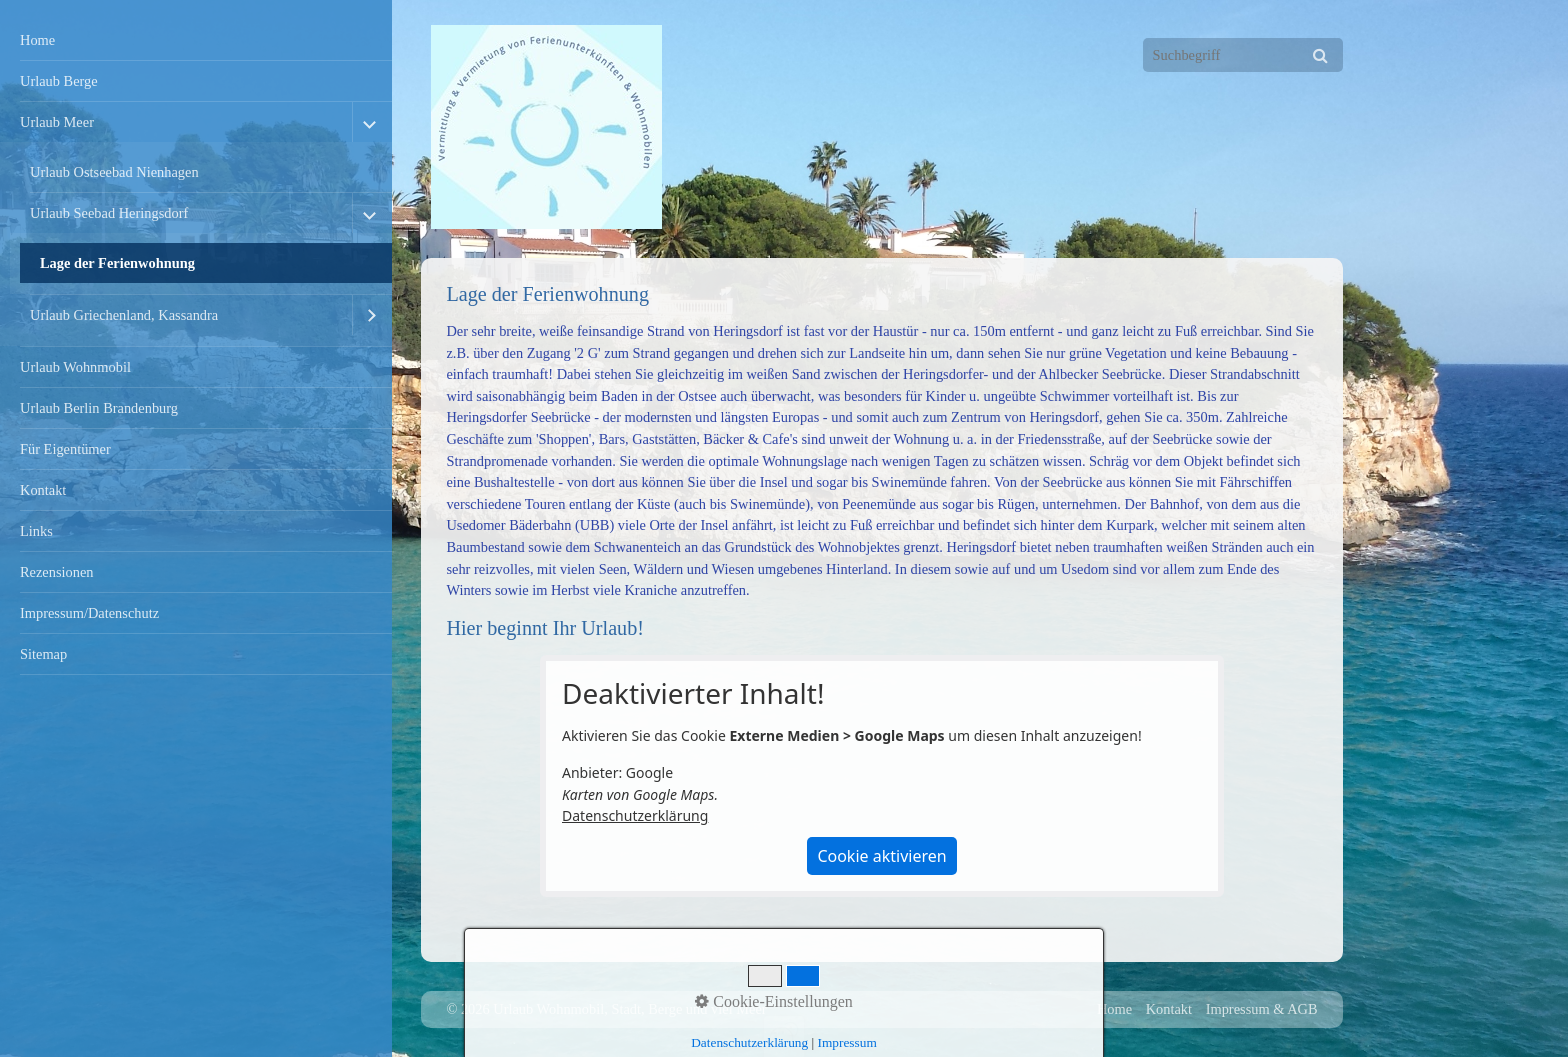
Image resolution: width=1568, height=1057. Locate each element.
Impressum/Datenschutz (89, 613)
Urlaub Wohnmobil (75, 367)
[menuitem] (196, 40)
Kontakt (43, 490)
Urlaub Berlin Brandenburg (99, 408)
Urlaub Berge (59, 81)
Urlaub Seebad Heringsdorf (109, 213)
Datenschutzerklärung (635, 815)
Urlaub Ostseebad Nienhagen (114, 172)
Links (36, 531)
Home (37, 40)
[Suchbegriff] (1243, 55)
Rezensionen (57, 572)
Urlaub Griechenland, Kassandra (124, 315)
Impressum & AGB (1262, 1009)
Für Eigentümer (65, 449)
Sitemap (43, 654)
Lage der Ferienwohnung (117, 263)
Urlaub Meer (57, 122)
